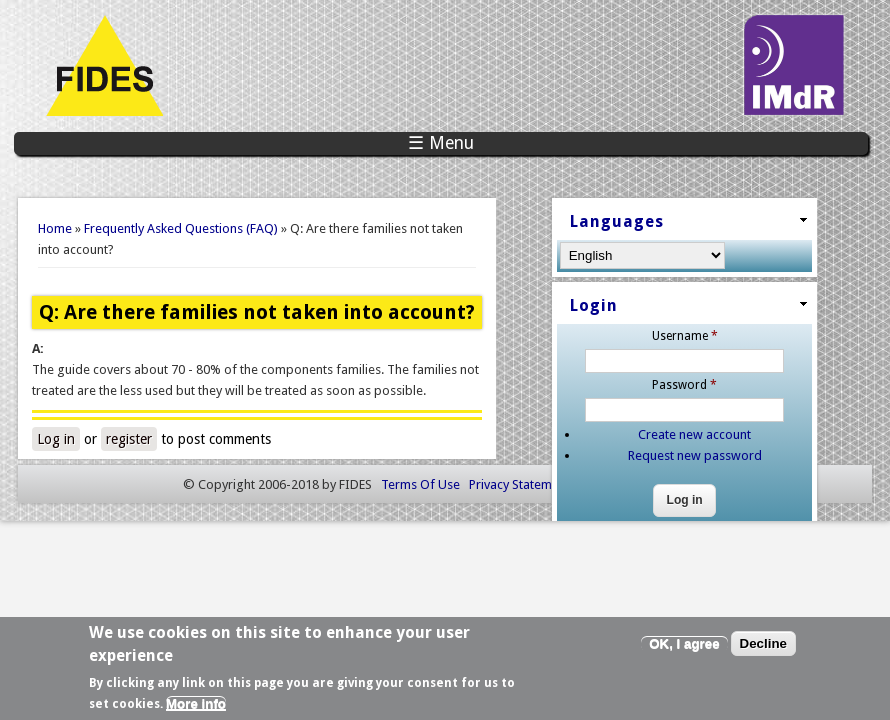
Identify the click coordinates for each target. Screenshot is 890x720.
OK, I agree (684, 647)
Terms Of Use (420, 545)
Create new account (796, 417)
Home (55, 228)
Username (786, 318)
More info (196, 707)
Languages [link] (760, 217)
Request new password (796, 438)
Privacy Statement (519, 545)
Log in (61, 434)
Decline (763, 647)
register (134, 434)
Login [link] (737, 290)
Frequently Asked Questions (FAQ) (181, 228)
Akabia (687, 545)
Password (786, 367)
